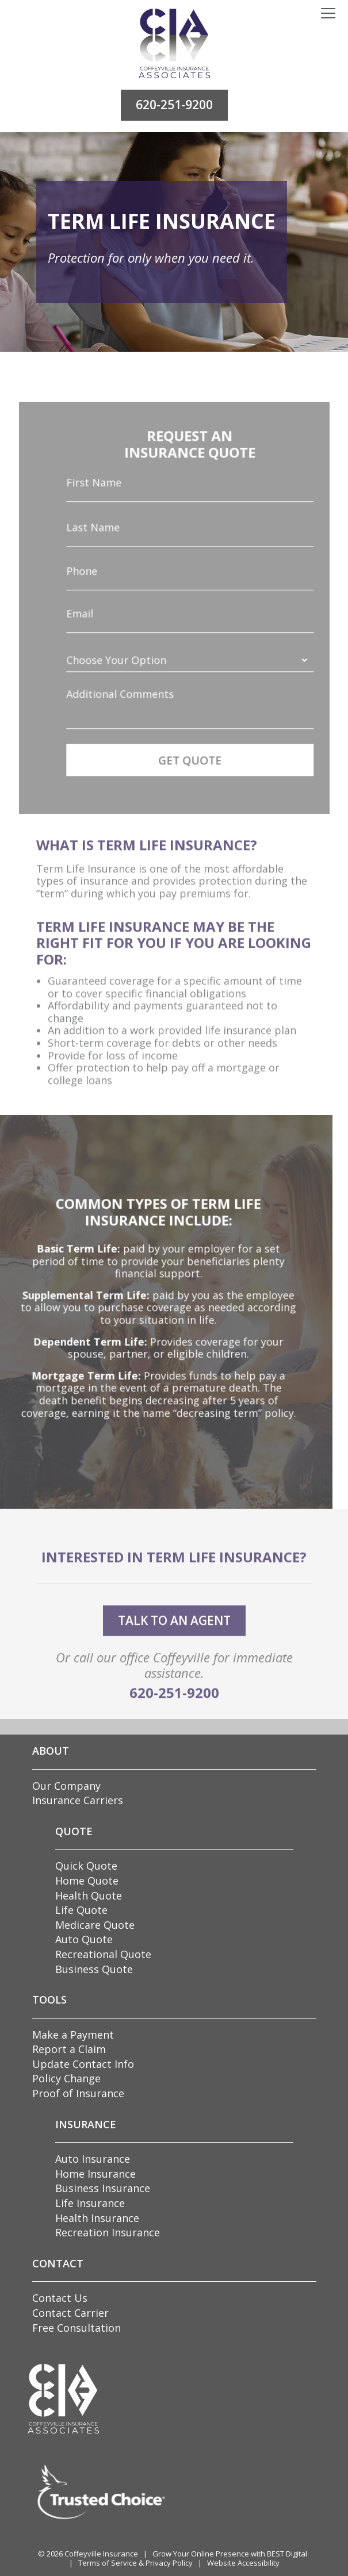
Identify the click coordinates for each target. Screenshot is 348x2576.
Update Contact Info (83, 2064)
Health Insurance (97, 2218)
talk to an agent (174, 1643)
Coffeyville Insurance (101, 2553)
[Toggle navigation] (328, 14)
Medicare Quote (95, 1925)
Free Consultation (76, 2328)
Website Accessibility (243, 2563)
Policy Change (66, 2078)
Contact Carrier (70, 2313)
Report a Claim (69, 2049)
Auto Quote (84, 1939)
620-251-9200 (174, 105)
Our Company (66, 1786)
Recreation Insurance (107, 2232)
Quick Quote (86, 1866)
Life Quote (81, 1910)
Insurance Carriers (77, 1800)
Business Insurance (102, 2188)
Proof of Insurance (78, 2093)
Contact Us (59, 2298)
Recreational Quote (103, 1954)
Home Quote (86, 1880)
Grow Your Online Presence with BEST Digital (229, 2553)
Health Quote (88, 1895)
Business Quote (94, 1969)
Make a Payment (73, 2034)
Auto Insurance (92, 2159)
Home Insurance (95, 2174)
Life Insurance (90, 2203)
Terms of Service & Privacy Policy (135, 2563)
